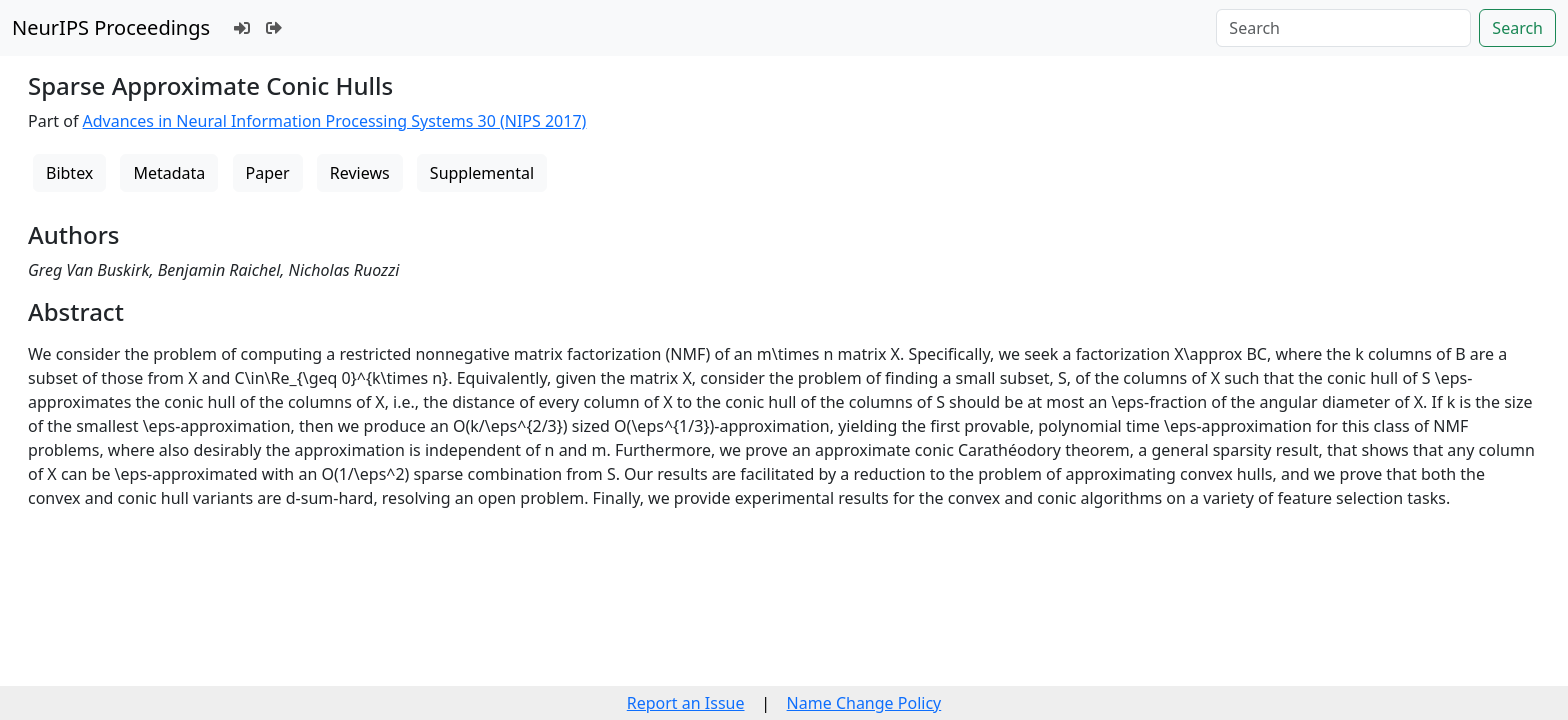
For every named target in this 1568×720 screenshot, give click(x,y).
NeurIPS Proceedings (111, 27)
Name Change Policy (864, 703)
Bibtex (69, 173)
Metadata (169, 173)
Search (1517, 28)
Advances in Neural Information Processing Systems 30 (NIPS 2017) (335, 121)
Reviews (360, 173)
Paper (268, 173)
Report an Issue (686, 703)
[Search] (1343, 28)
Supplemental (482, 173)
